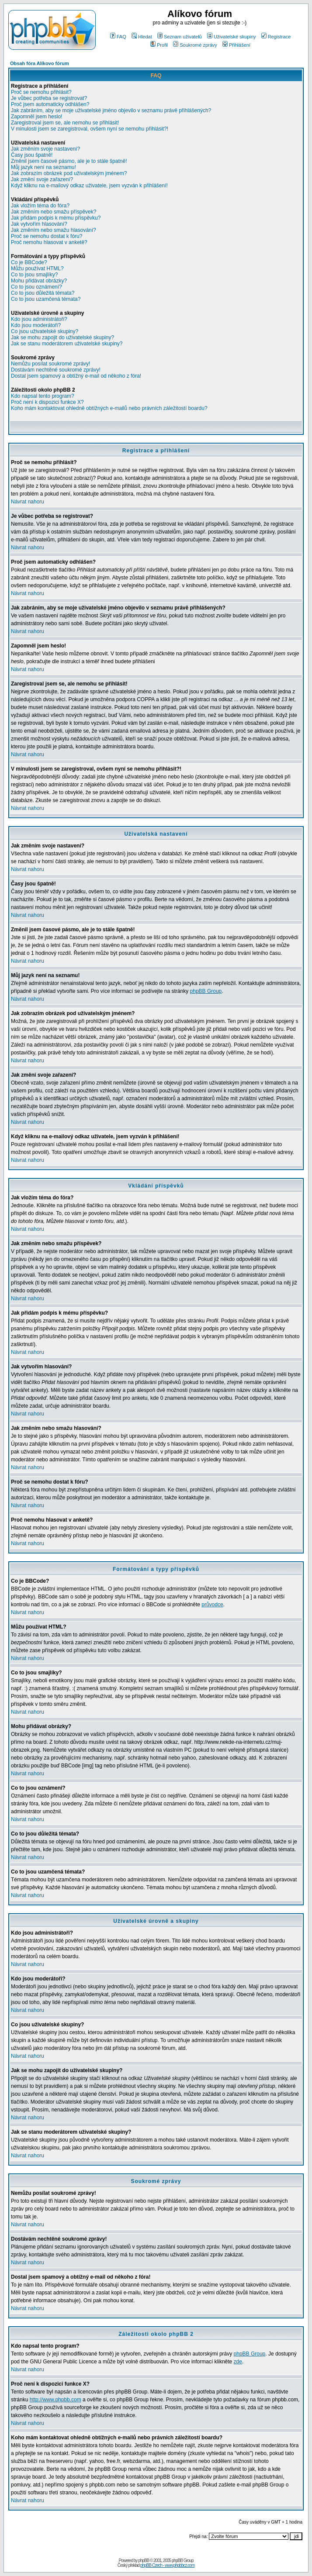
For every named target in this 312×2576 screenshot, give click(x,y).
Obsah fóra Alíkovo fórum (39, 63)
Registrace (276, 36)
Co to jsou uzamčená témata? (45, 299)
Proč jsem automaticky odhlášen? (50, 104)
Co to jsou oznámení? (36, 287)
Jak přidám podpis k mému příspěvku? (56, 218)
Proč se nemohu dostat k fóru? (46, 236)
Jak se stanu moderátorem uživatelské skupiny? (66, 344)
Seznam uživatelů (179, 36)
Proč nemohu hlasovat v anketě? (49, 242)
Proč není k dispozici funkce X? (47, 402)
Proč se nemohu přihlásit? (41, 92)
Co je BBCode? (29, 262)
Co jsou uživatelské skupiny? (44, 331)
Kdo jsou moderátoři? (36, 325)
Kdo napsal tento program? (42, 396)
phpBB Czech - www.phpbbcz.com (167, 2565)
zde (238, 2362)
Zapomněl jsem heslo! (36, 117)
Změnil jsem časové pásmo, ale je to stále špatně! (69, 161)
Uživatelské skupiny (231, 36)
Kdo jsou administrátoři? (39, 319)
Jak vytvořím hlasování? (39, 224)
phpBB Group (206, 991)
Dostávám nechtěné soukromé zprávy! (56, 370)
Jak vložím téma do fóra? (40, 206)
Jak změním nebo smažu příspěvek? (53, 212)
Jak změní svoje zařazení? (42, 179)
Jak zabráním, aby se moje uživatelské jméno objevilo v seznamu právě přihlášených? (111, 110)
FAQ (118, 36)
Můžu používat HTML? (37, 268)
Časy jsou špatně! (31, 155)
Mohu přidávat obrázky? (39, 281)
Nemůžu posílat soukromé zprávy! (50, 364)
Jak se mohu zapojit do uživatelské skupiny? (62, 337)
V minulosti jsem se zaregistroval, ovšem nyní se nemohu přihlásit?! (89, 129)
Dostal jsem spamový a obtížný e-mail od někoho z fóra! (76, 376)
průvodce (212, 1604)
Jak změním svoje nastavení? (45, 149)
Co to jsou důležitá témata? (42, 293)
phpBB (143, 2560)
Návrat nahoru (27, 502)
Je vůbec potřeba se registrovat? (49, 98)
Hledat (142, 36)
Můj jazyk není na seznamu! (43, 167)
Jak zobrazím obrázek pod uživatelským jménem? (69, 173)
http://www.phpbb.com (55, 2400)
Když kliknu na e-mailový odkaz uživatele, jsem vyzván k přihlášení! (89, 186)
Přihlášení (236, 45)
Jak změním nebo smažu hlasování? (53, 230)
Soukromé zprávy (195, 45)
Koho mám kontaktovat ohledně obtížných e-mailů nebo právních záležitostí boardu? (109, 408)
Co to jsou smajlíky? (34, 275)
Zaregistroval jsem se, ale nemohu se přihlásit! (65, 123)
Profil (159, 45)
